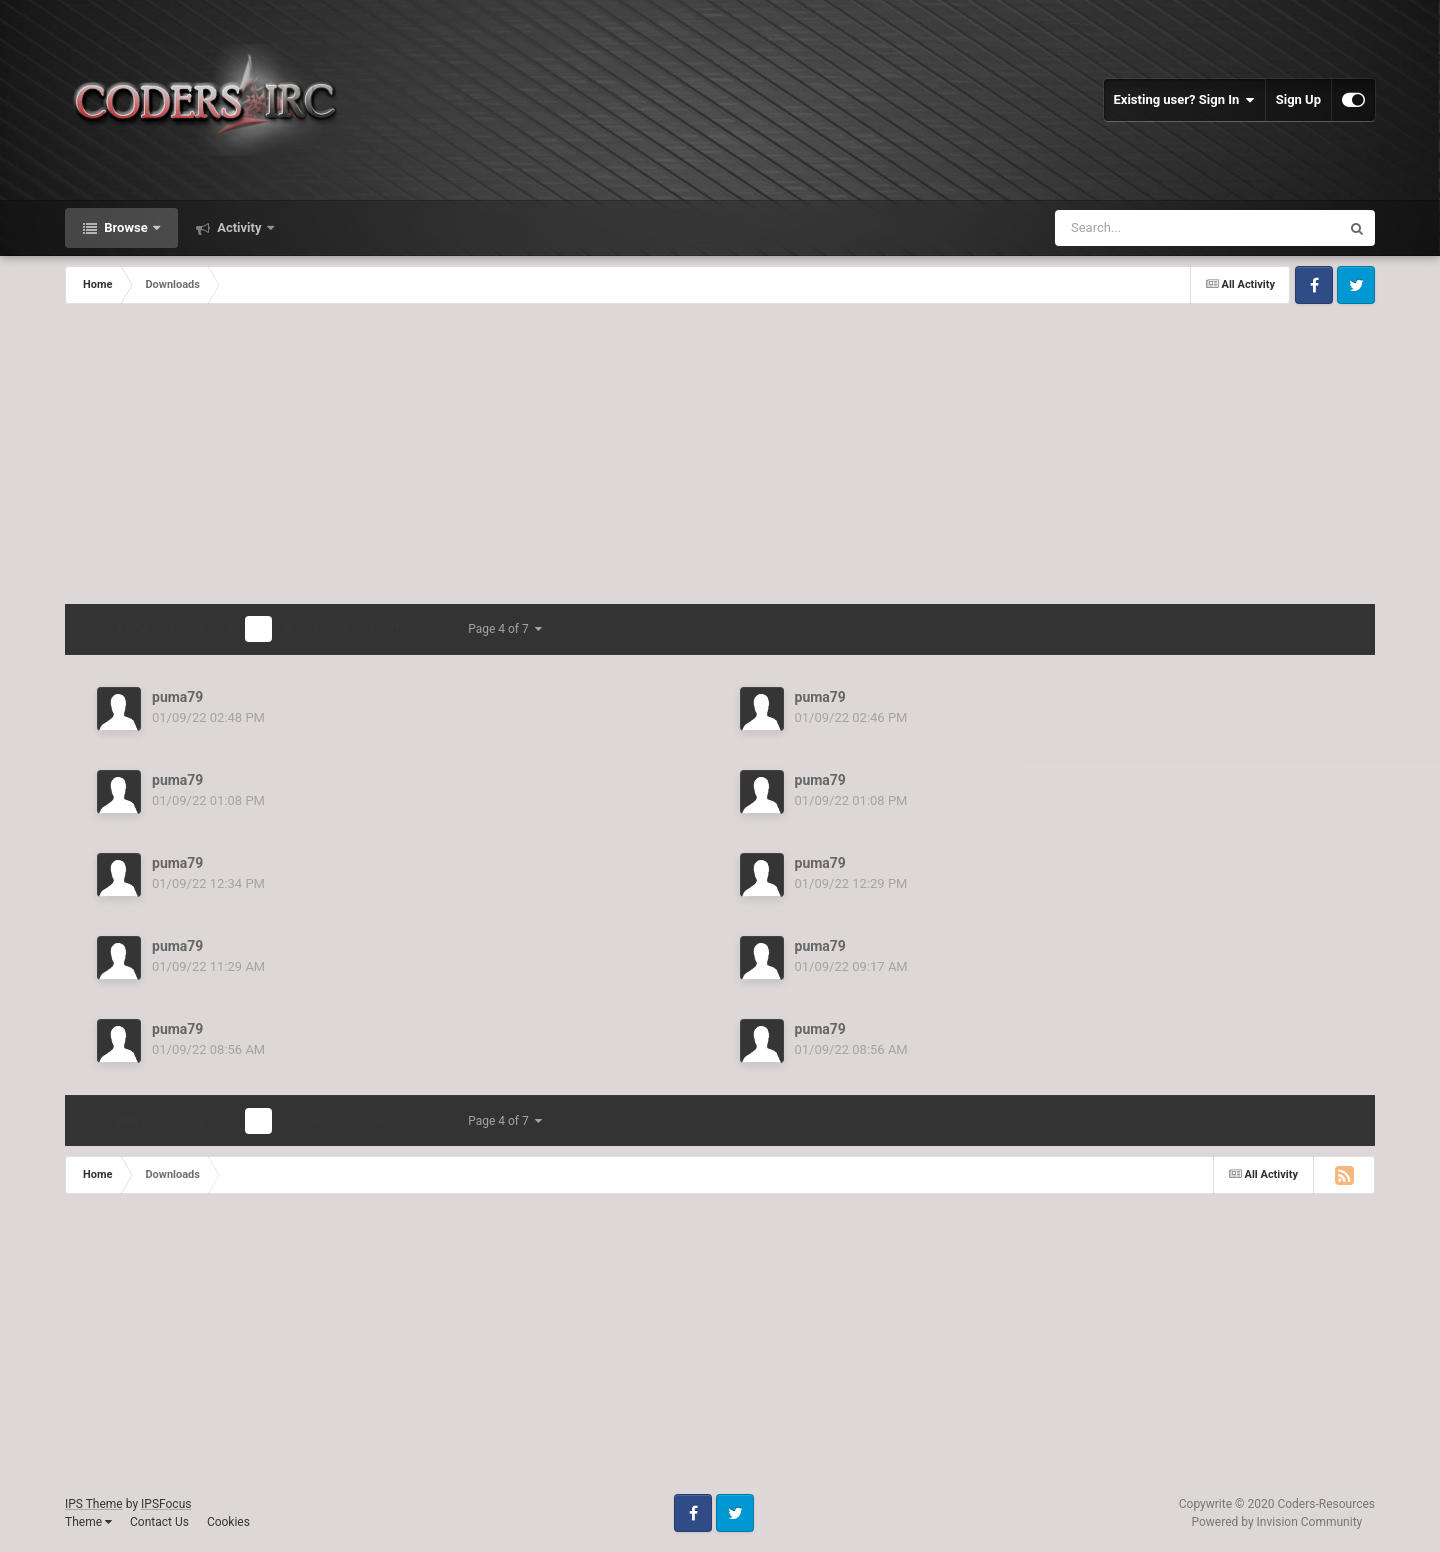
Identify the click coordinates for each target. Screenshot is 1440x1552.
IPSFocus (166, 1504)
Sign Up (1298, 99)
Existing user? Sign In (1184, 100)
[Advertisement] (720, 454)
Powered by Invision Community (1277, 1522)
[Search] (1165, 228)
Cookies (228, 1522)
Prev (132, 629)
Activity (239, 227)
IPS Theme (94, 1504)
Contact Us (159, 1522)
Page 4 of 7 (505, 629)
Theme (88, 1522)
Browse (126, 227)
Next (386, 629)
